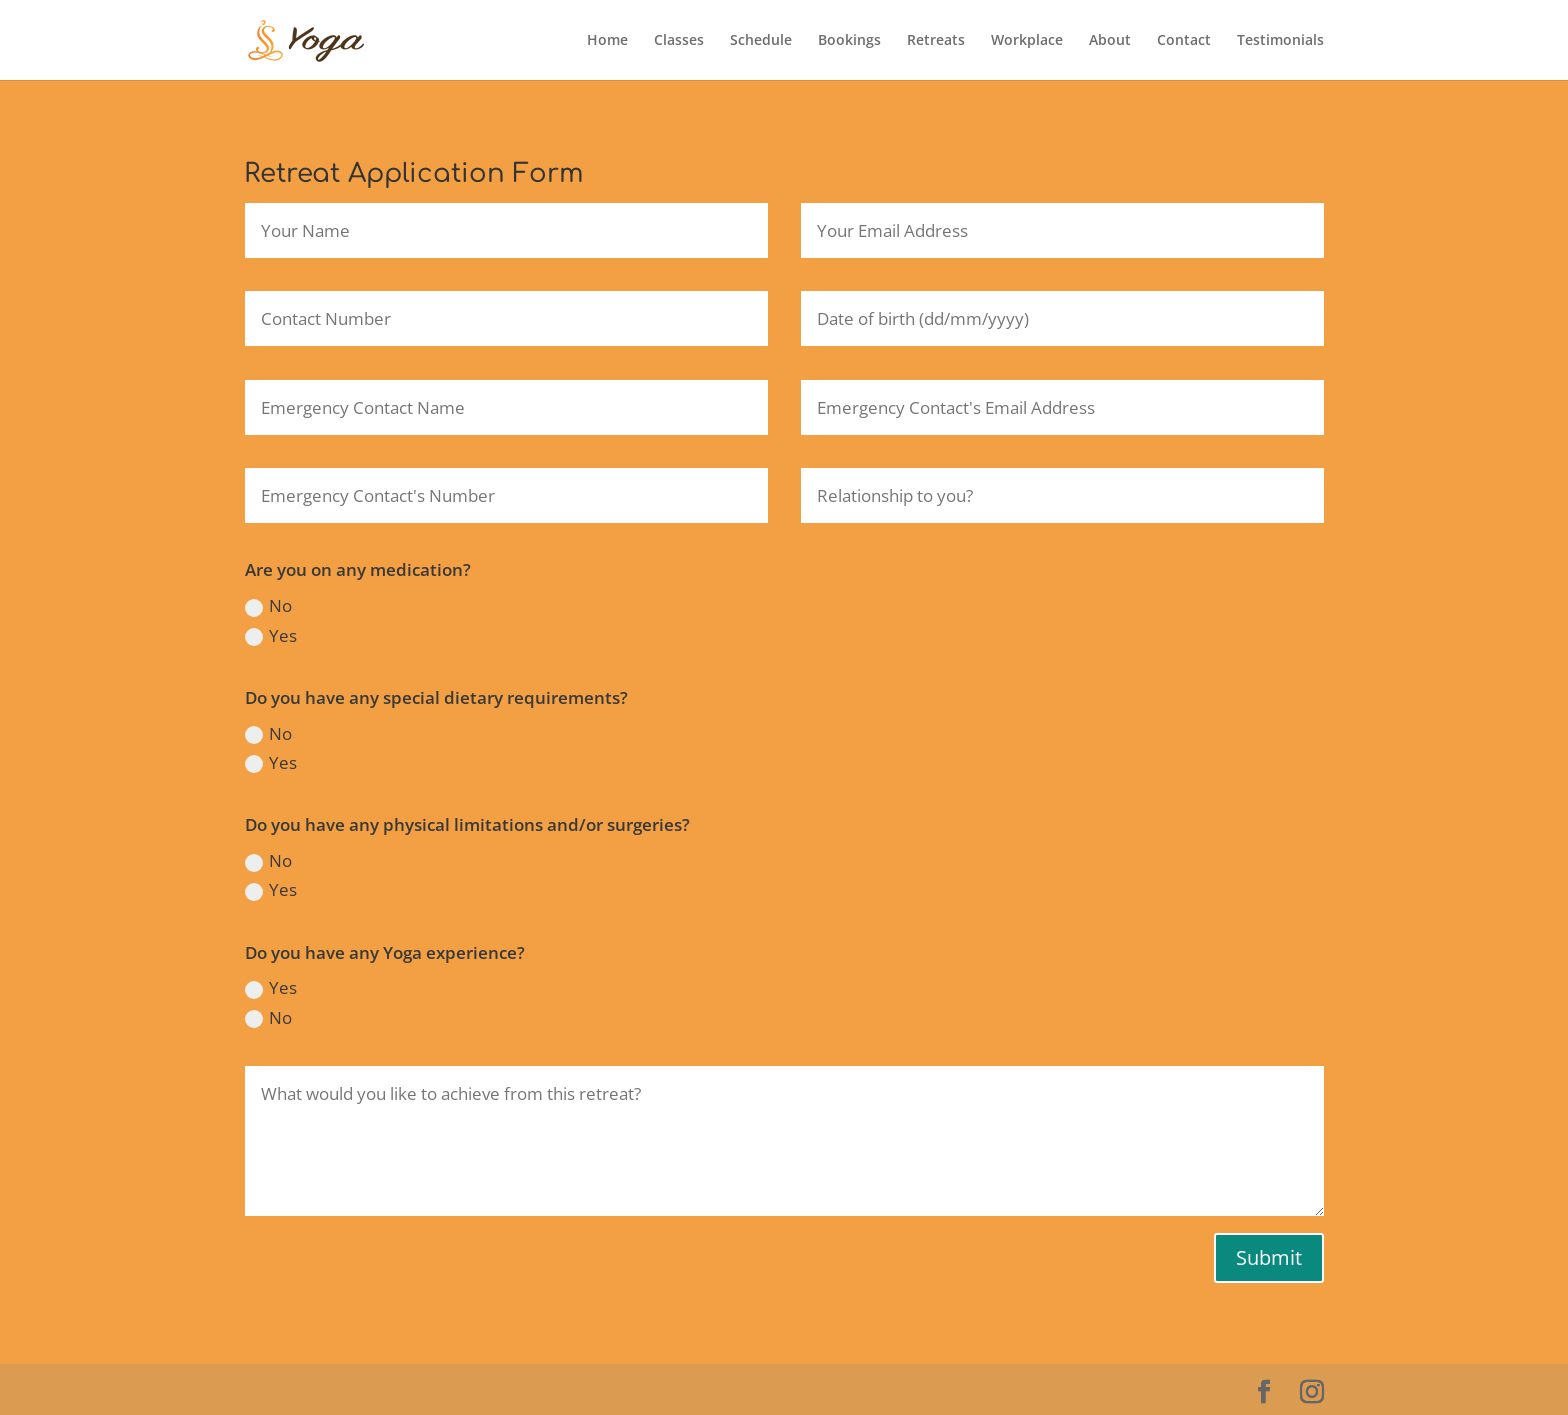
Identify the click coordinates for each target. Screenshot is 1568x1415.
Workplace (1027, 41)
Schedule (761, 41)
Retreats (936, 41)
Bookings (849, 41)
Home (607, 41)
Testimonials (1280, 41)
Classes (679, 41)
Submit (1269, 1257)
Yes (271, 635)
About (1110, 41)
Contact (1184, 41)
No (268, 605)
